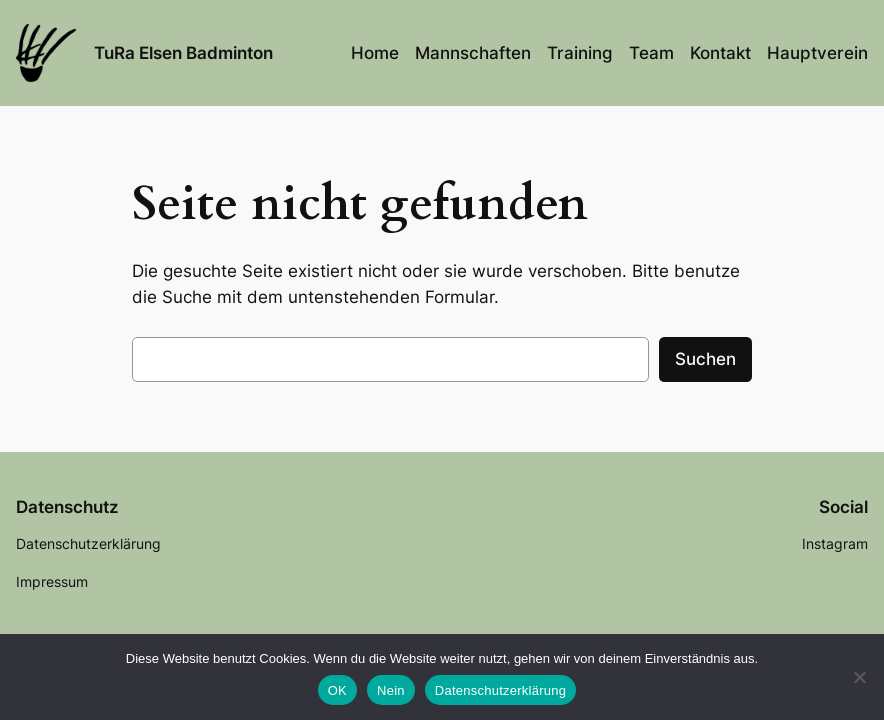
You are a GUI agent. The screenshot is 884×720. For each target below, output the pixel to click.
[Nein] (859, 677)
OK (337, 690)
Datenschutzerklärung (500, 690)
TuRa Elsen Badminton (183, 52)
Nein (391, 690)
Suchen (705, 359)
